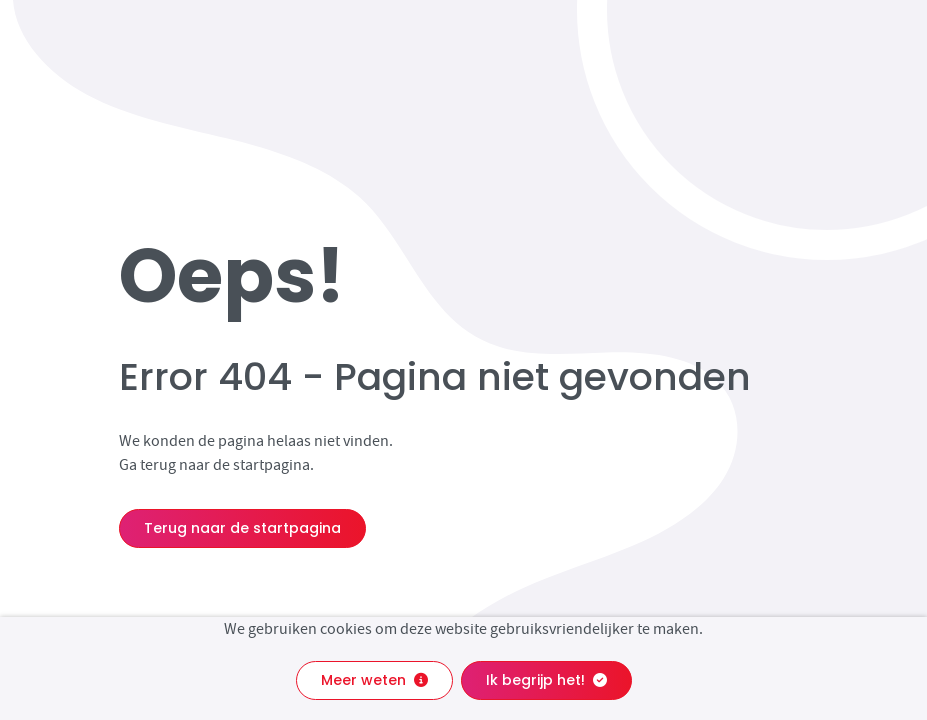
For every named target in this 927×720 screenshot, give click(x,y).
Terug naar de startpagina (242, 528)
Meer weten (374, 680)
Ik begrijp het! (546, 680)
